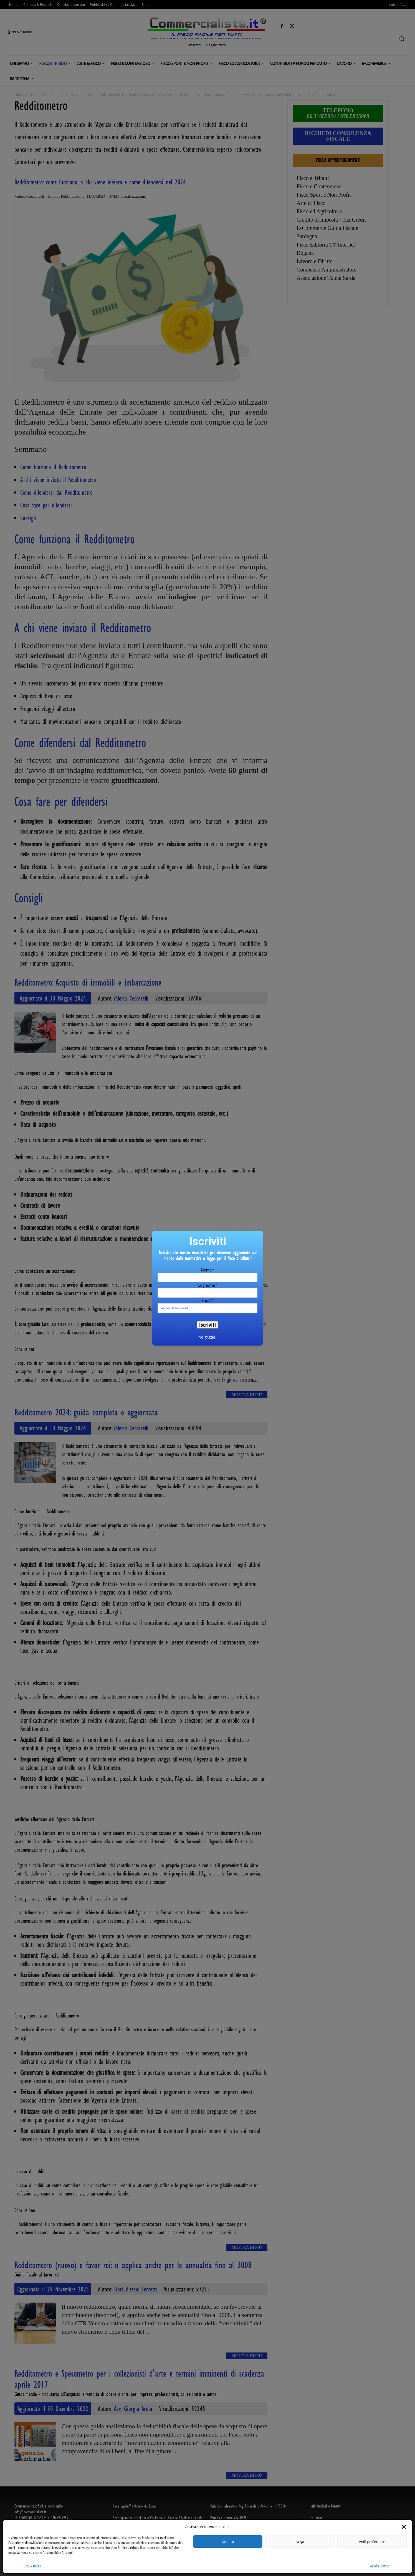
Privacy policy (32, 2566)
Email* (207, 1300)
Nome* (207, 1270)
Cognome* (207, 1285)
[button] (404, 2527)
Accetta (227, 2541)
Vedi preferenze (372, 2541)
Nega (299, 2541)
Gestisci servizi (379, 2566)
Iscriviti (207, 1324)
